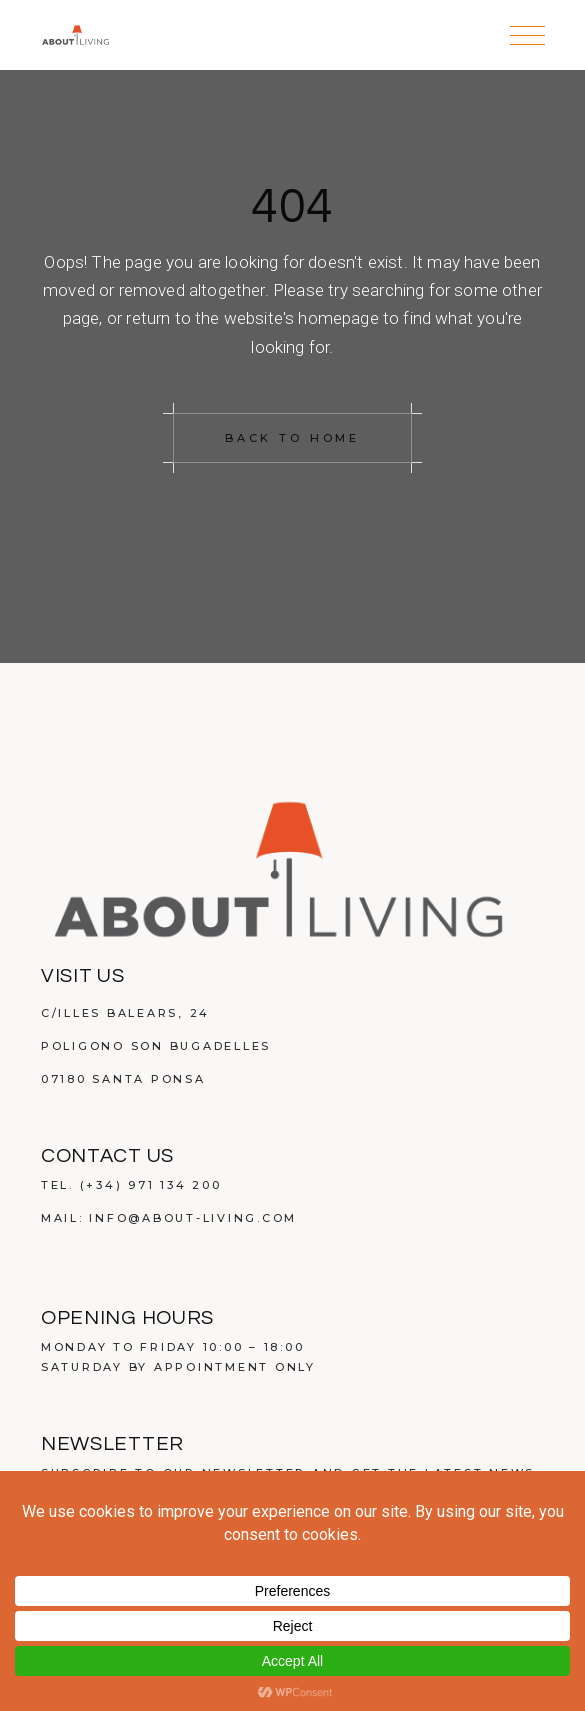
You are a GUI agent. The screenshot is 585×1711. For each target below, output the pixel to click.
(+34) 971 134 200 (151, 1185)
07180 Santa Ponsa (123, 1079)
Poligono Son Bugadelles (156, 1046)
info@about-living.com (193, 1218)
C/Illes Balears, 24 (125, 1013)
